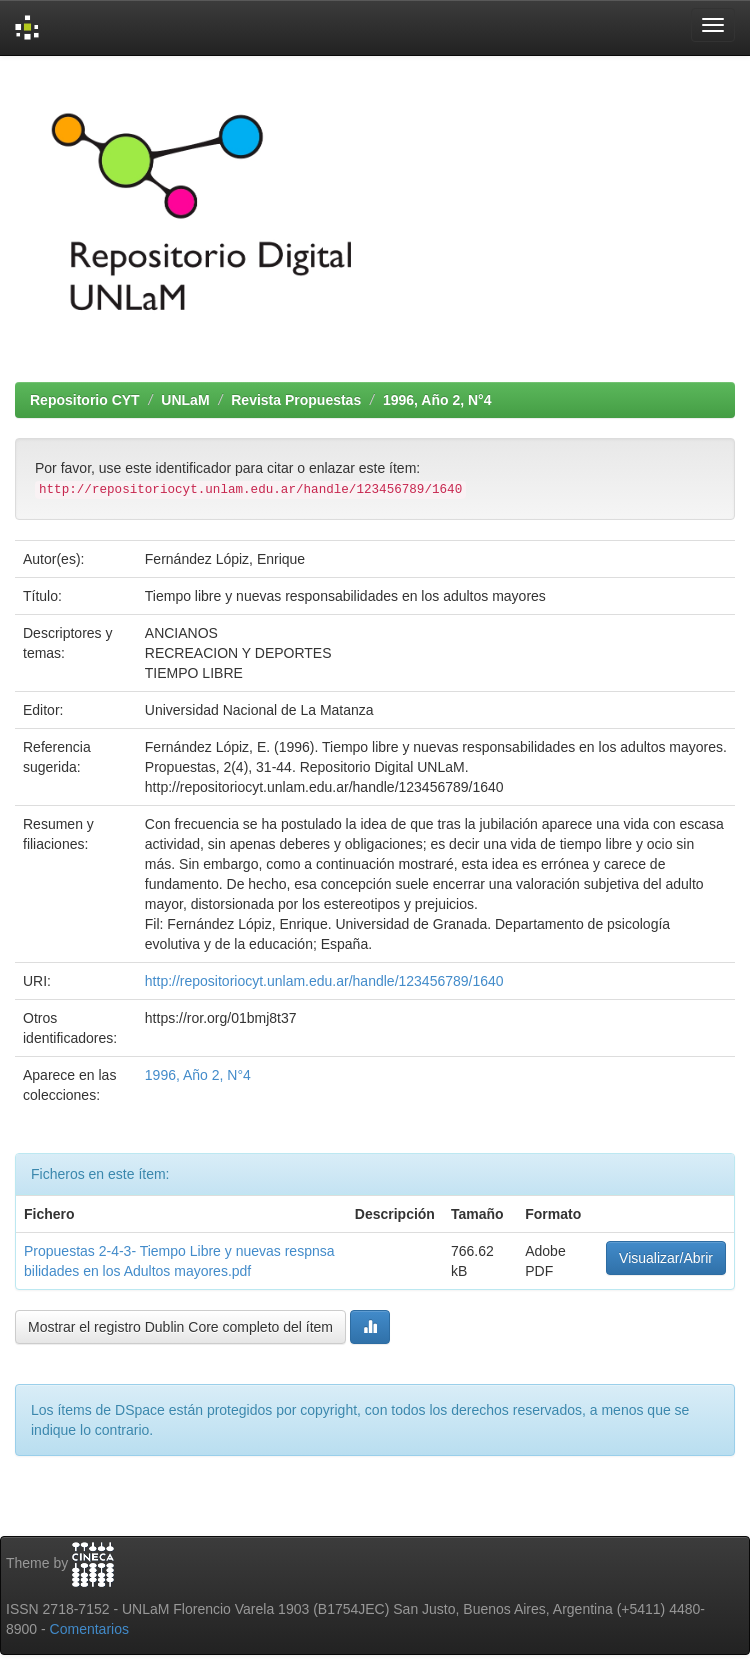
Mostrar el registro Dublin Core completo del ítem (180, 1327)
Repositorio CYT (85, 400)
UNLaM (185, 400)
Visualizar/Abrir (666, 1258)
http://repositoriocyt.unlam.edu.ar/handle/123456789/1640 (324, 981)
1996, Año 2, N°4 (437, 400)
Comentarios (89, 1629)
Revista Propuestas (296, 400)
